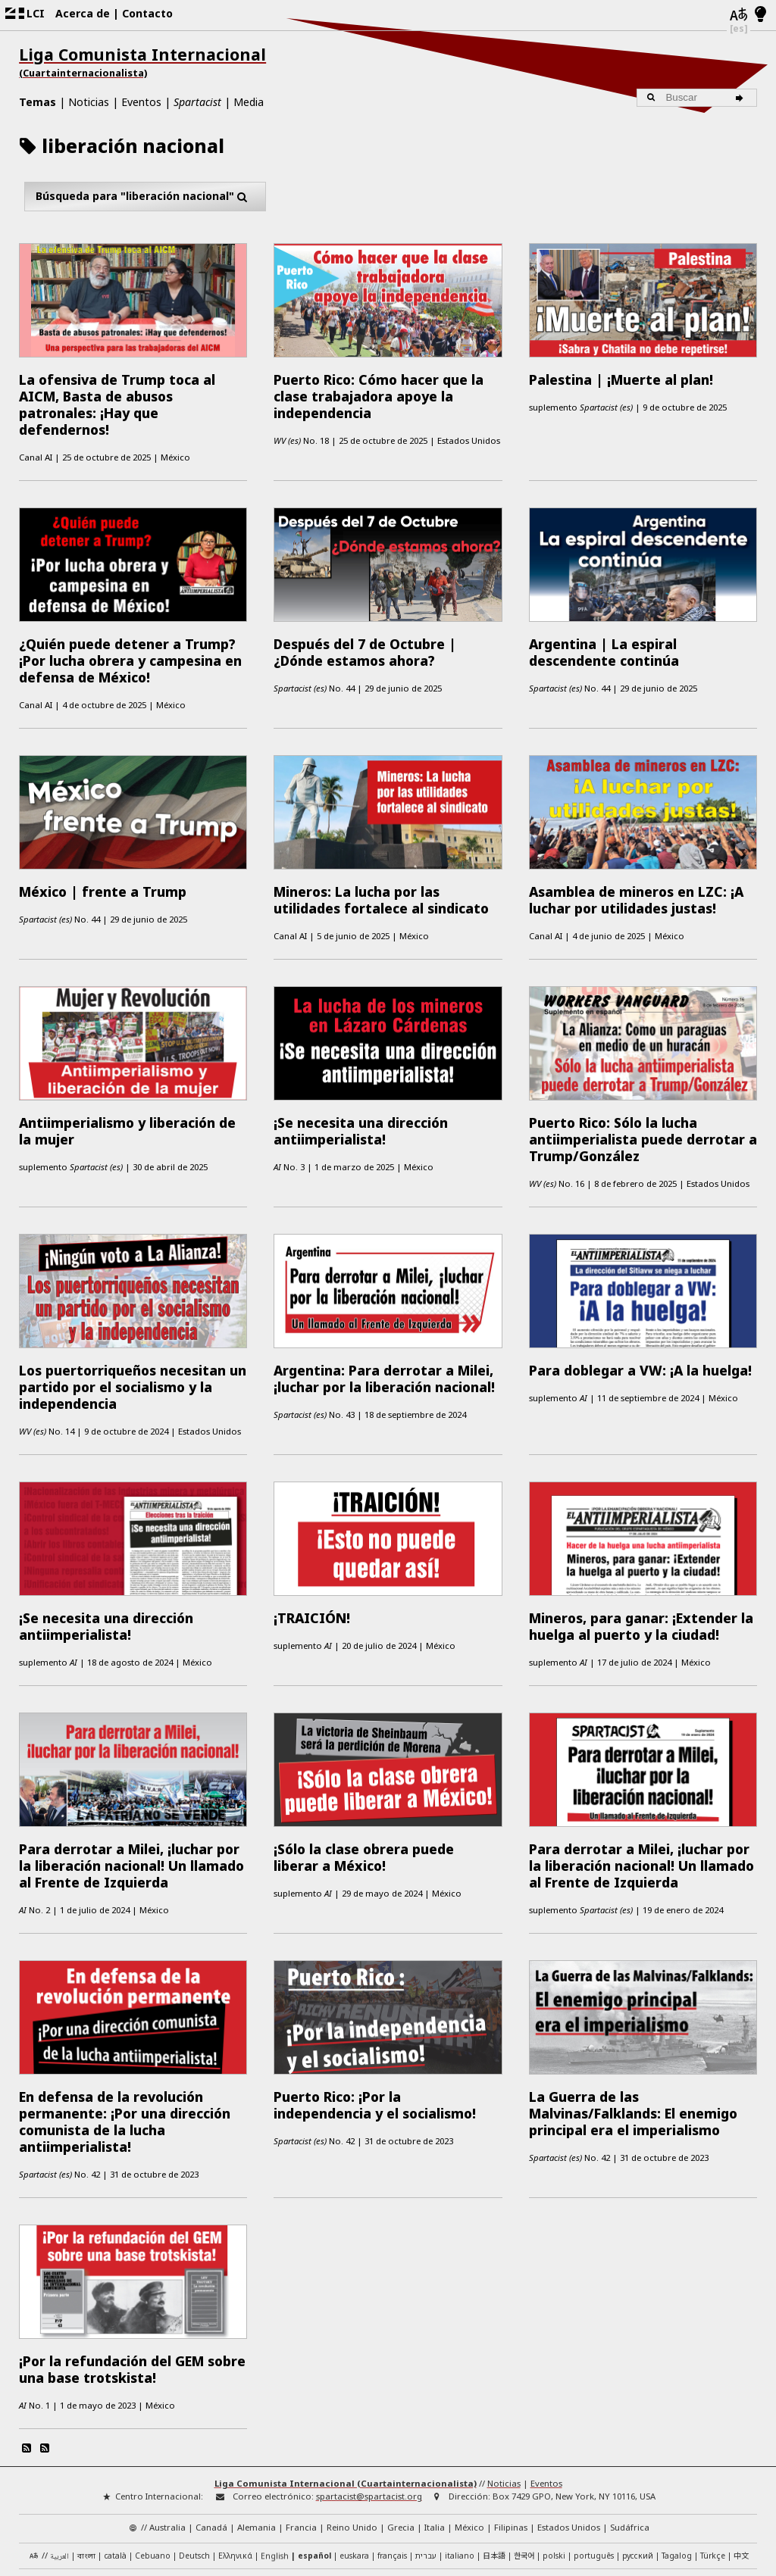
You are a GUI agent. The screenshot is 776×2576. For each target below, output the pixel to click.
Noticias (88, 102)
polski (554, 2461)
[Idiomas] (739, 15)
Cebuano (153, 2461)
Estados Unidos (568, 2432)
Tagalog (677, 2461)
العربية (59, 2462)
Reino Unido (352, 2432)
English (275, 2461)
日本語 (494, 2460)
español (314, 2461)
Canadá (211, 2432)
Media (248, 102)
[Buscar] (742, 97)
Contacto (147, 13)
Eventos (141, 102)
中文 (741, 2460)
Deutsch (194, 2461)
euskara (354, 2461)
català (115, 2461)
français (392, 2461)
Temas (37, 102)
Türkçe (712, 2461)
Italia (434, 2432)
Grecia (401, 2432)
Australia (167, 2432)
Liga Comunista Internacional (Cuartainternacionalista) (345, 2389)
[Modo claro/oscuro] (760, 15)
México (469, 2432)
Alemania (256, 2432)
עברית (425, 2461)
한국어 (524, 2460)
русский (637, 2461)
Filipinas (510, 2432)
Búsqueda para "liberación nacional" (145, 197)
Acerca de (82, 13)
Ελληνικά (235, 2461)
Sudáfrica (629, 2432)
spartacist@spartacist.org (369, 2402)
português (594, 2461)
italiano (459, 2461)
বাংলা (86, 2462)
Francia (301, 2432)
